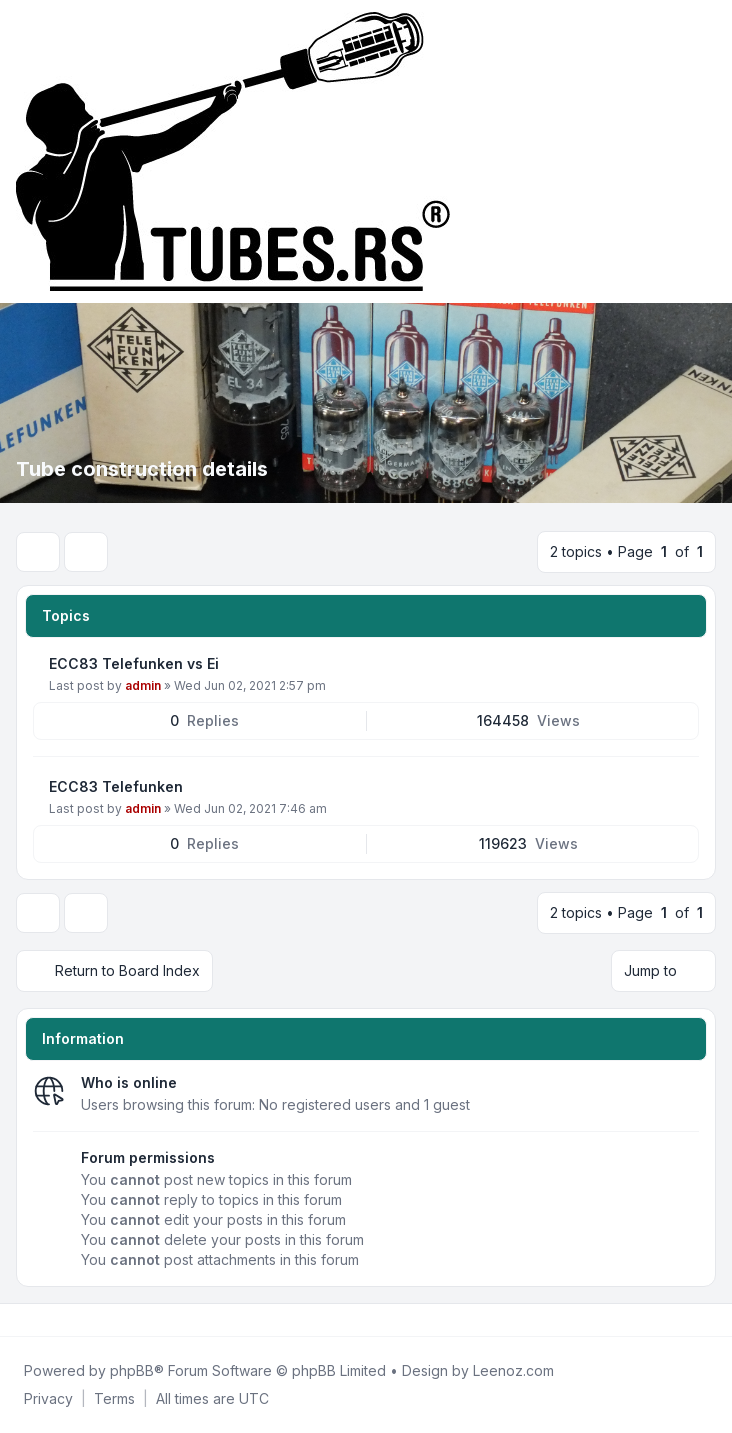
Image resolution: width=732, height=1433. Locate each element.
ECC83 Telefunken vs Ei (134, 663)
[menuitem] (48, 1399)
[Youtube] (52, 1320)
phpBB (132, 1370)
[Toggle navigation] (708, 152)
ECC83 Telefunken (116, 786)
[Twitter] (36, 1320)
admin (143, 685)
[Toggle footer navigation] (708, 1320)
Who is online (129, 1082)
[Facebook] (20, 1320)
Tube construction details (142, 469)
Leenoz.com (513, 1370)
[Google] (68, 1320)
